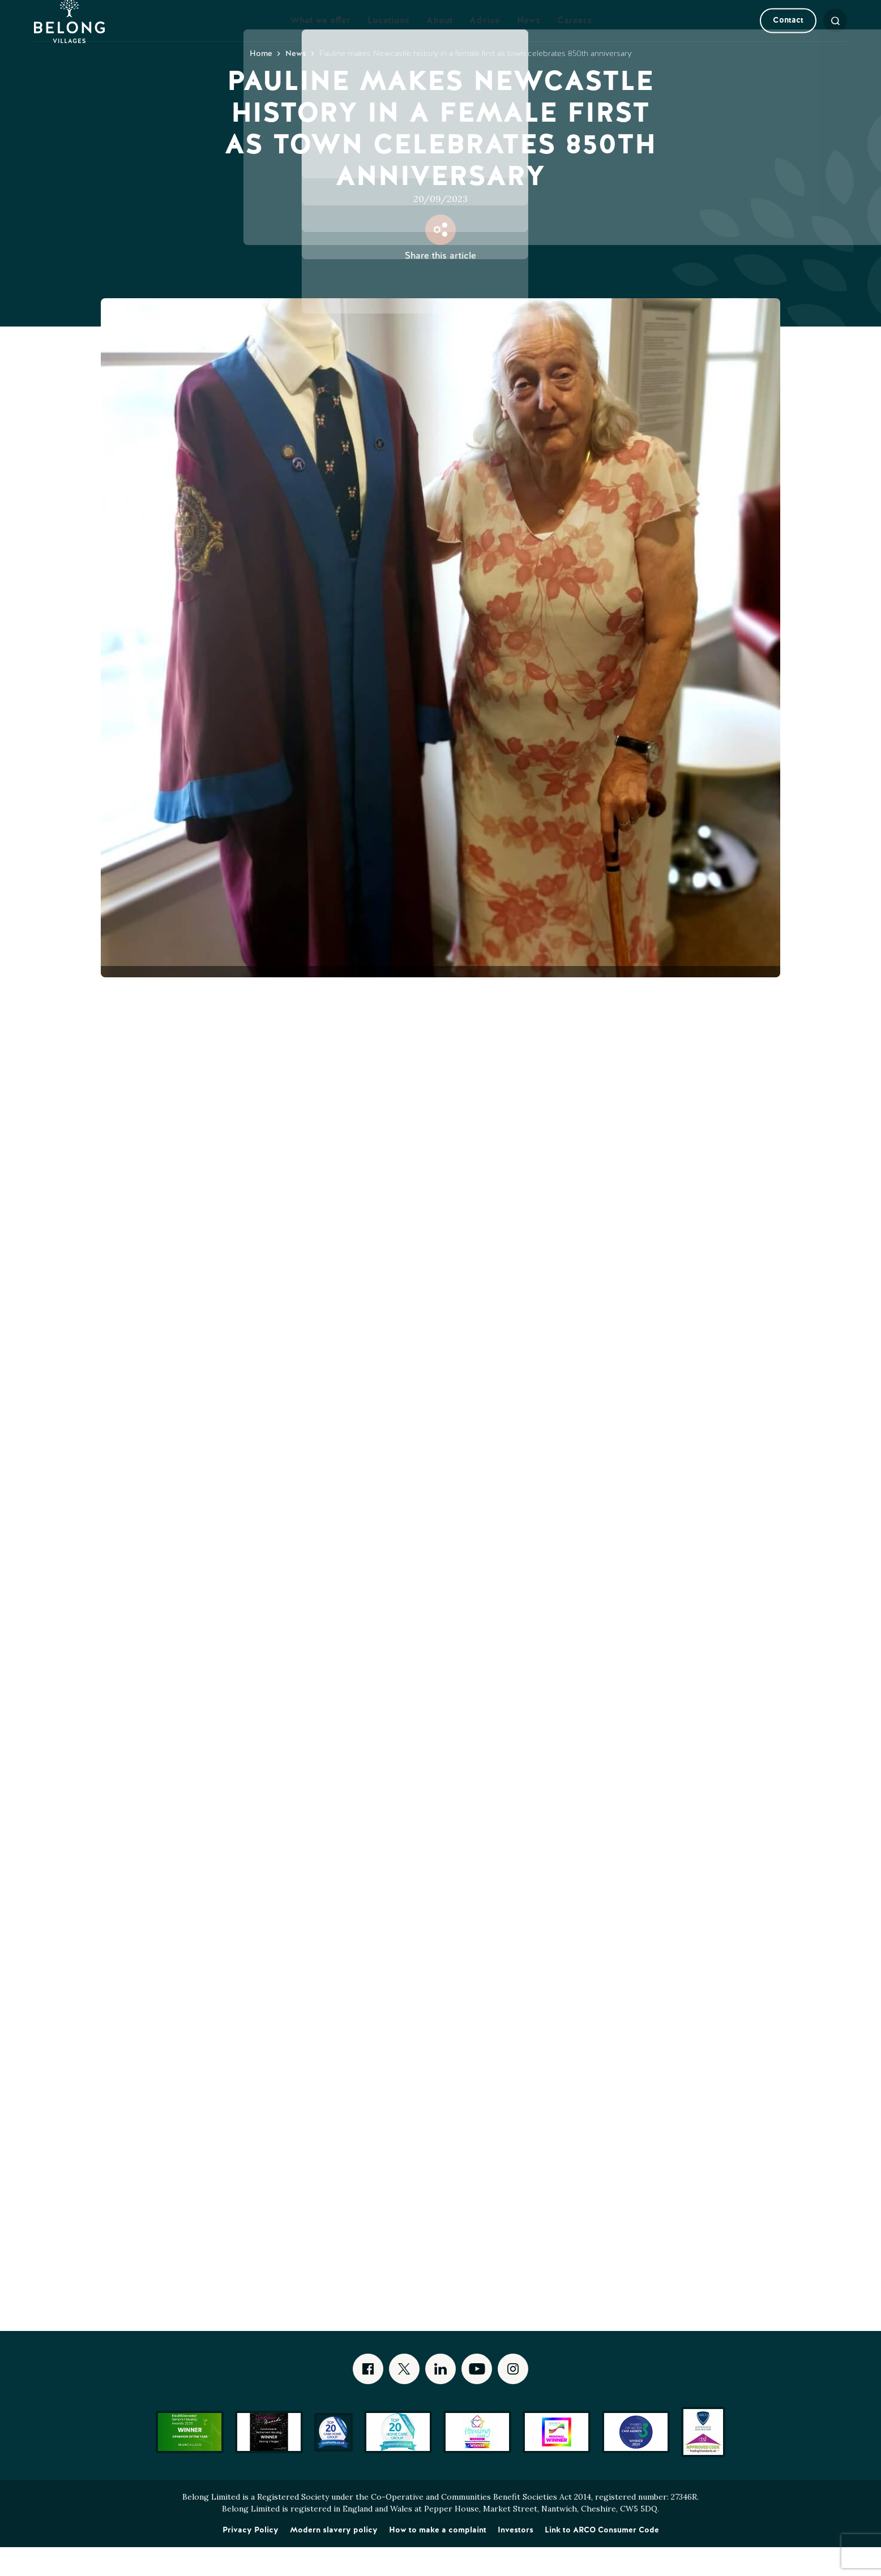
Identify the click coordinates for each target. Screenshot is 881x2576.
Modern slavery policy (334, 2558)
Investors (515, 2558)
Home (261, 82)
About (439, 35)
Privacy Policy (251, 2558)
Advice (484, 35)
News (528, 35)
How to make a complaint (437, 2558)
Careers (574, 35)
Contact (770, 35)
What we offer (320, 35)
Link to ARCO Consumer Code (602, 2558)
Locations (388, 35)
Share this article (440, 284)
